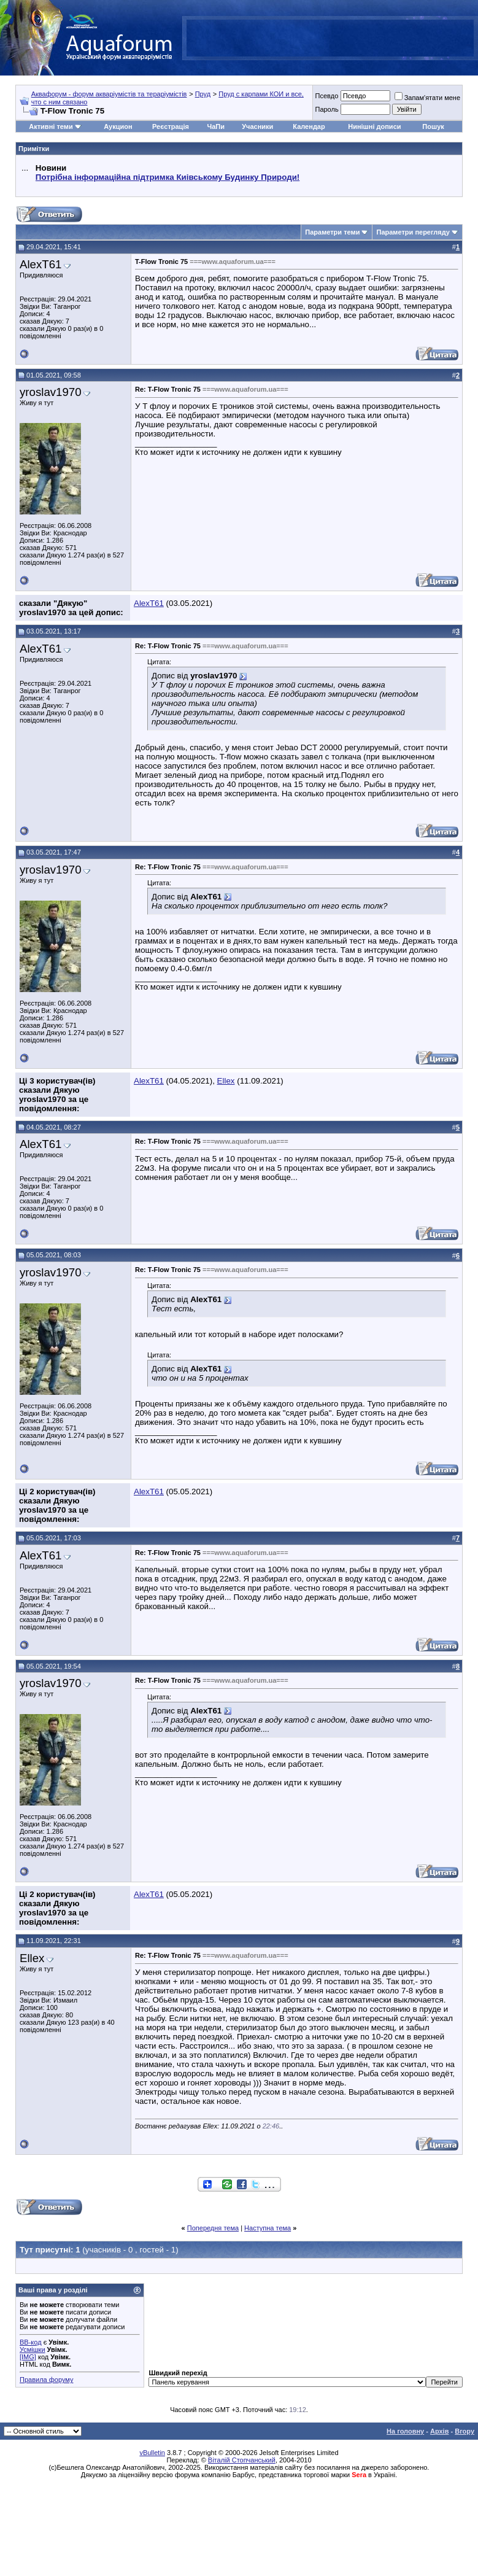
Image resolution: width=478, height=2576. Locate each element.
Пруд (202, 94)
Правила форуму (46, 2379)
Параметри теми (332, 232)
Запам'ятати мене (427, 97)
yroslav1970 (51, 392)
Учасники (257, 126)
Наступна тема (267, 2228)
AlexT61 (40, 264)
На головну (405, 2431)
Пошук (433, 126)
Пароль (326, 109)
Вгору (464, 2431)
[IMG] (28, 2357)
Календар (309, 126)
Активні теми (50, 126)
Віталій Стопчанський (242, 2460)
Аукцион (118, 126)
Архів (439, 2431)
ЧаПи (216, 126)
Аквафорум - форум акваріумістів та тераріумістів (109, 94)
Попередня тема (213, 2228)
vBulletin (152, 2452)
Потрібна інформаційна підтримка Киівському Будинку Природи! (167, 177)
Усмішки (32, 2349)
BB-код (31, 2342)
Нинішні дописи (374, 126)
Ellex (226, 1080)
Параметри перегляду (412, 232)
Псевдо (326, 95)
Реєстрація (170, 126)
